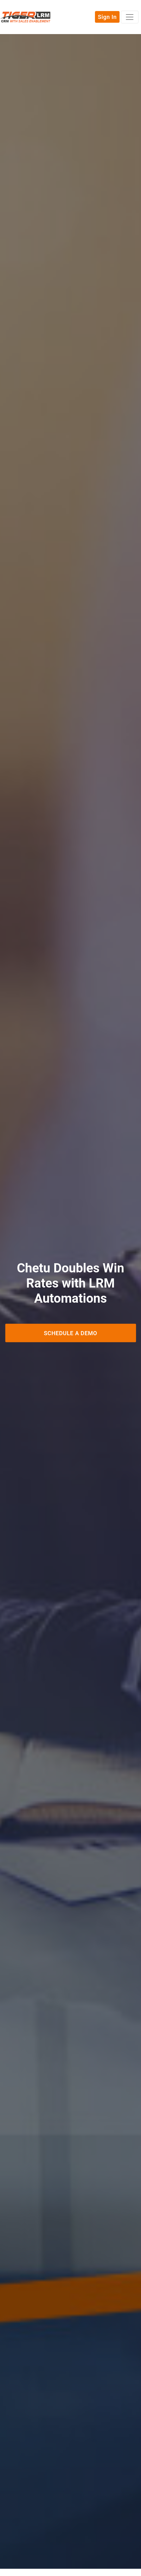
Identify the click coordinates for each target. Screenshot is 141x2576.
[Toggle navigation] (129, 17)
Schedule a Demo (70, 1333)
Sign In (107, 17)
